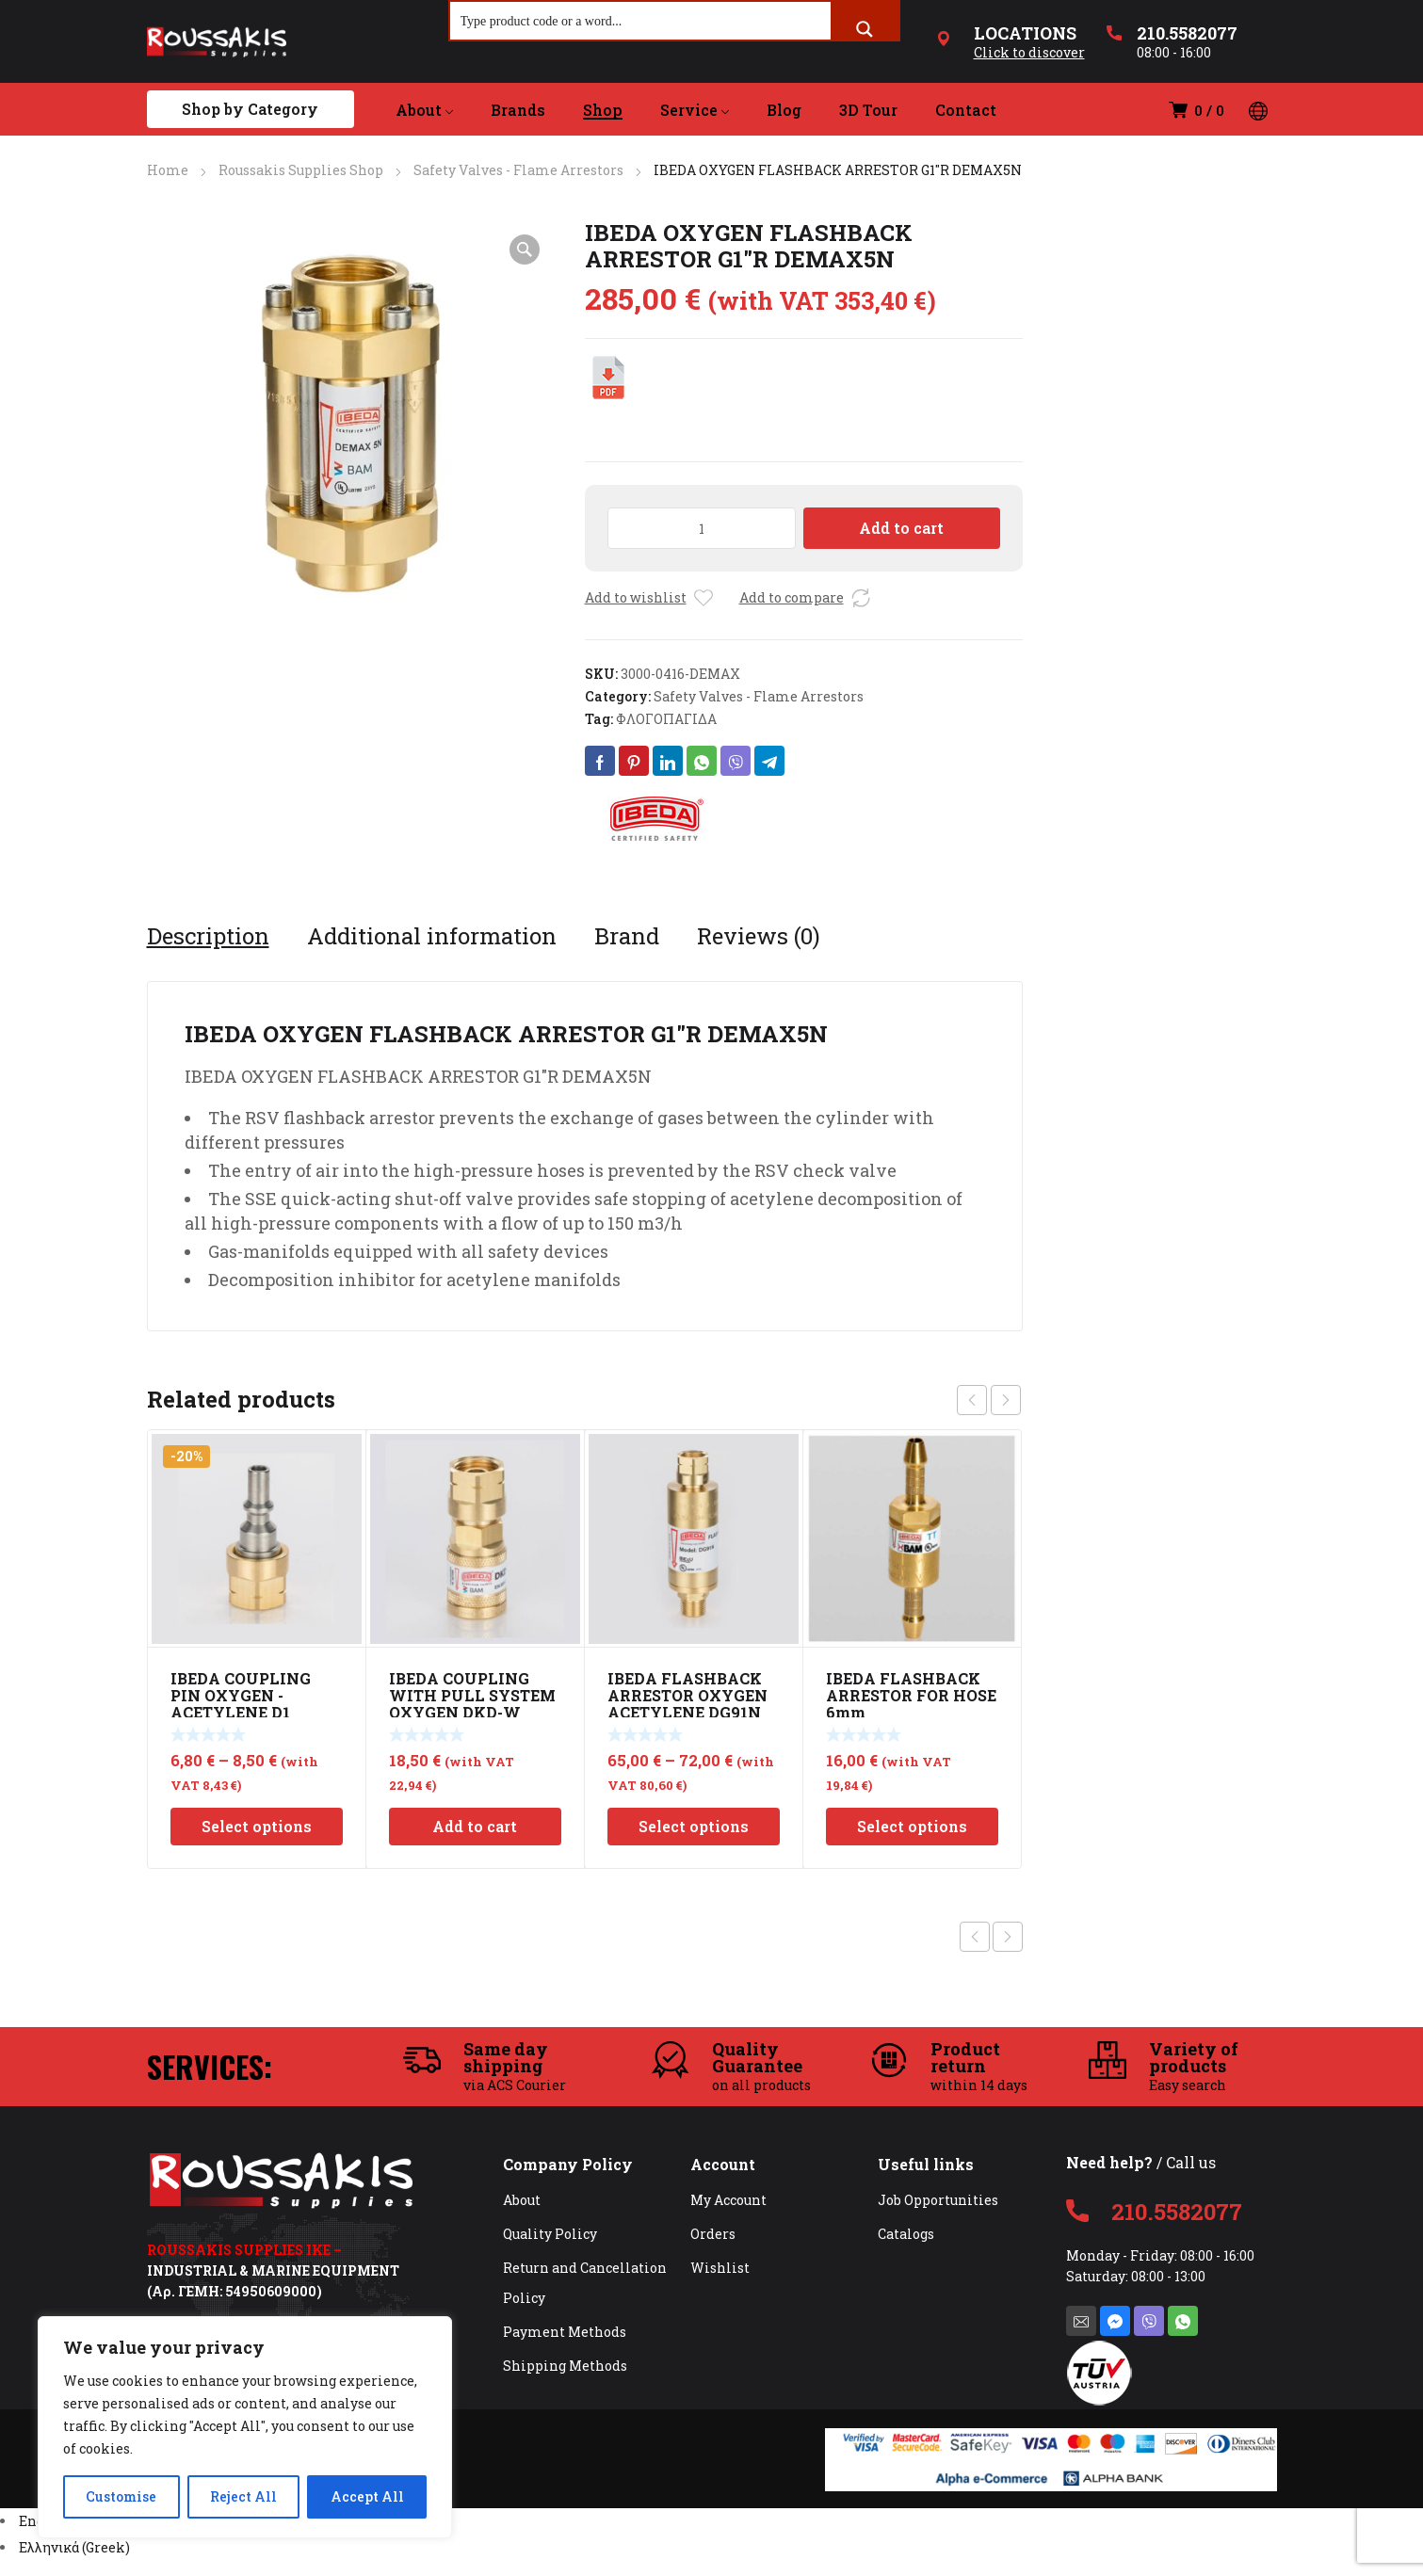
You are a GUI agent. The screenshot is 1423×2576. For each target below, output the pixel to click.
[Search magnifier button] (864, 29)
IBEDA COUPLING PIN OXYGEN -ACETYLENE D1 (240, 1695)
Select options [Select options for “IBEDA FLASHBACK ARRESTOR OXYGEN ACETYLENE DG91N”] (694, 1826)
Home (167, 170)
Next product (1008, 1937)
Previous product (975, 1937)
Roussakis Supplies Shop (300, 170)
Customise (121, 2496)
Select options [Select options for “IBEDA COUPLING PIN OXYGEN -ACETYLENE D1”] (257, 1826)
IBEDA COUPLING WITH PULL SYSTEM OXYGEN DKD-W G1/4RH (472, 1703)
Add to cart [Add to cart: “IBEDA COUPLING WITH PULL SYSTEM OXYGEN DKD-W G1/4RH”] (474, 1826)
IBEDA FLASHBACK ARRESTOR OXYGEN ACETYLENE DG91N (687, 1695)
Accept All (367, 2496)
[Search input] (641, 20)
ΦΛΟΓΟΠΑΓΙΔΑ (666, 719)
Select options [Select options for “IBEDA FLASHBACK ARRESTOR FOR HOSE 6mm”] (912, 1826)
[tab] (208, 936)
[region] (245, 2427)
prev (972, 1400)
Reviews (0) (758, 936)
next (1006, 1400)
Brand (626, 936)
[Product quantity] (702, 528)
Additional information (432, 936)
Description (208, 936)
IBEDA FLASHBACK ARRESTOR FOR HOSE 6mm (911, 1695)
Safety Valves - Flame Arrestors (518, 170)
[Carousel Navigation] (989, 1400)
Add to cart (901, 528)
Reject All (243, 2496)
